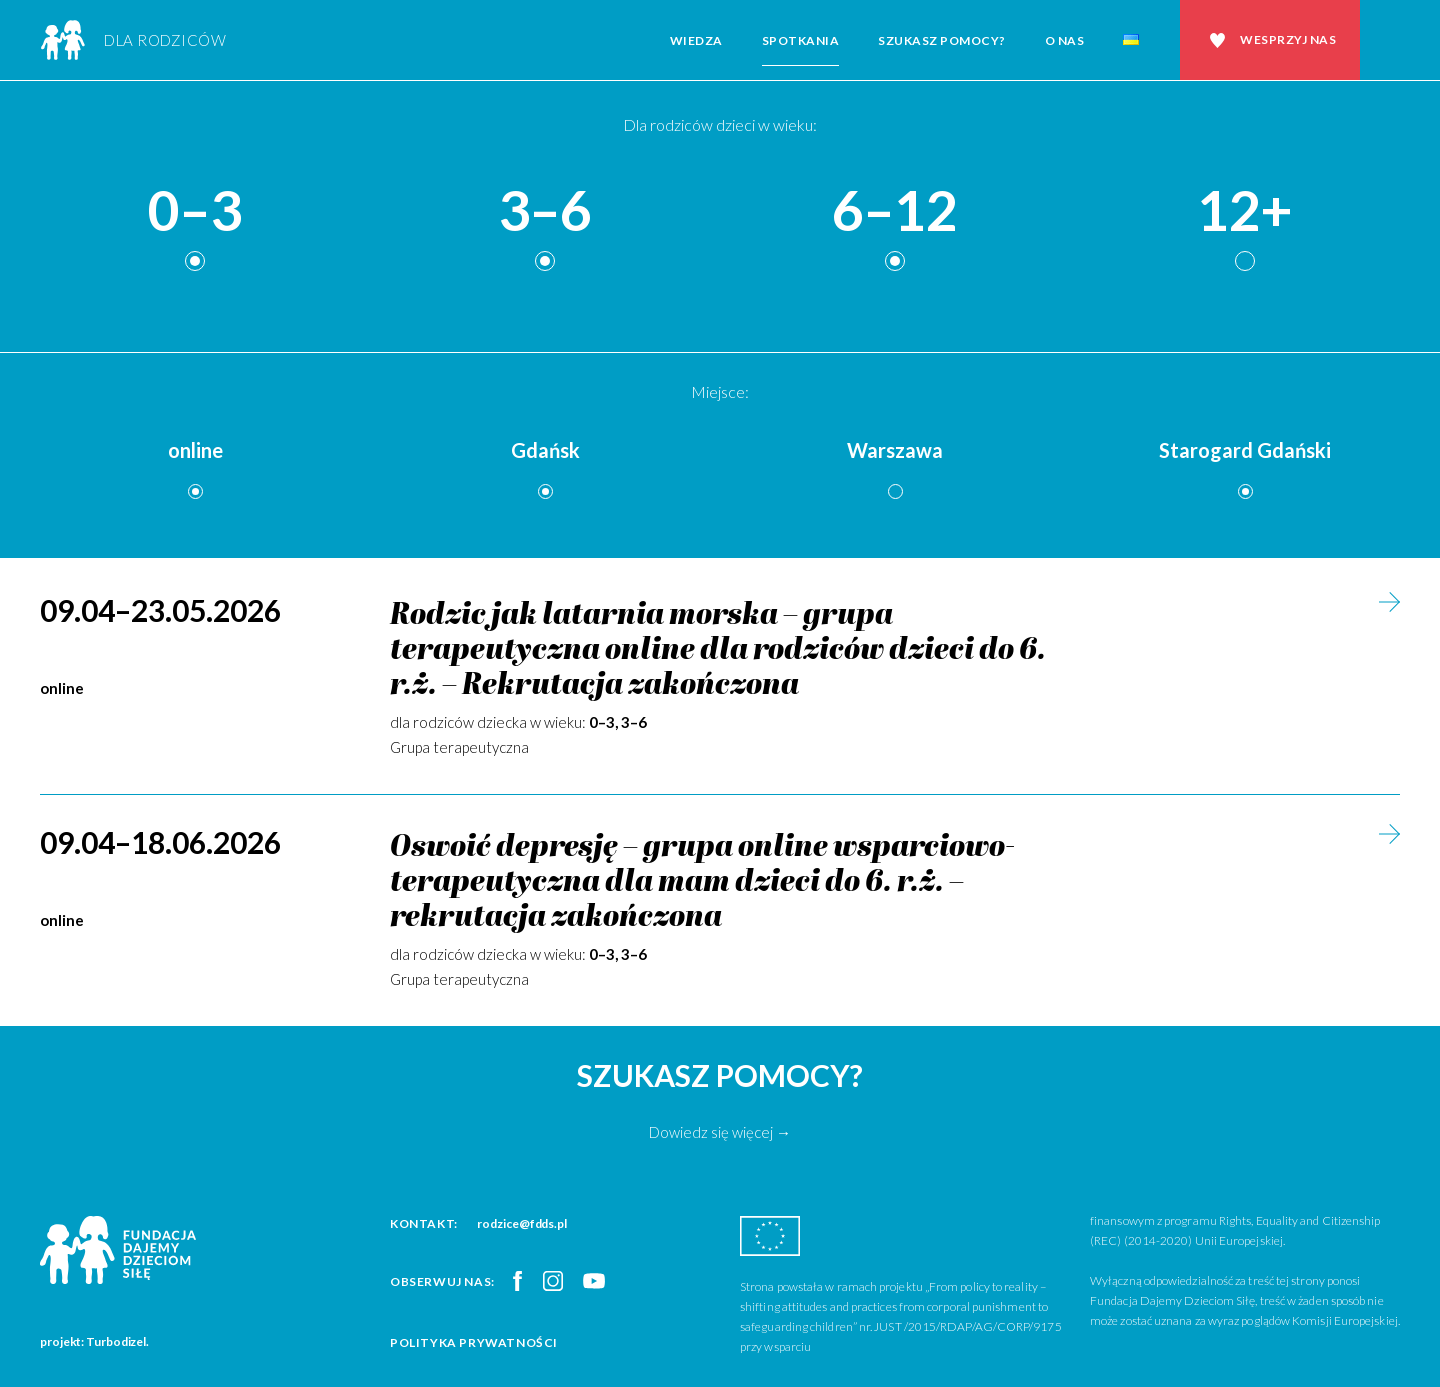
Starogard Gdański (1245, 450)
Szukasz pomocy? (942, 40)
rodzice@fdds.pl (522, 1223)
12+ (1245, 211)
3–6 (545, 211)
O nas (1065, 40)
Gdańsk (545, 450)
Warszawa (895, 450)
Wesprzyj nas (1288, 39)
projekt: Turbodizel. (94, 1341)
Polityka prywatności (474, 1342)
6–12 (895, 211)
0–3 (195, 211)
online (195, 450)
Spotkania (801, 40)
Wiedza (696, 40)
